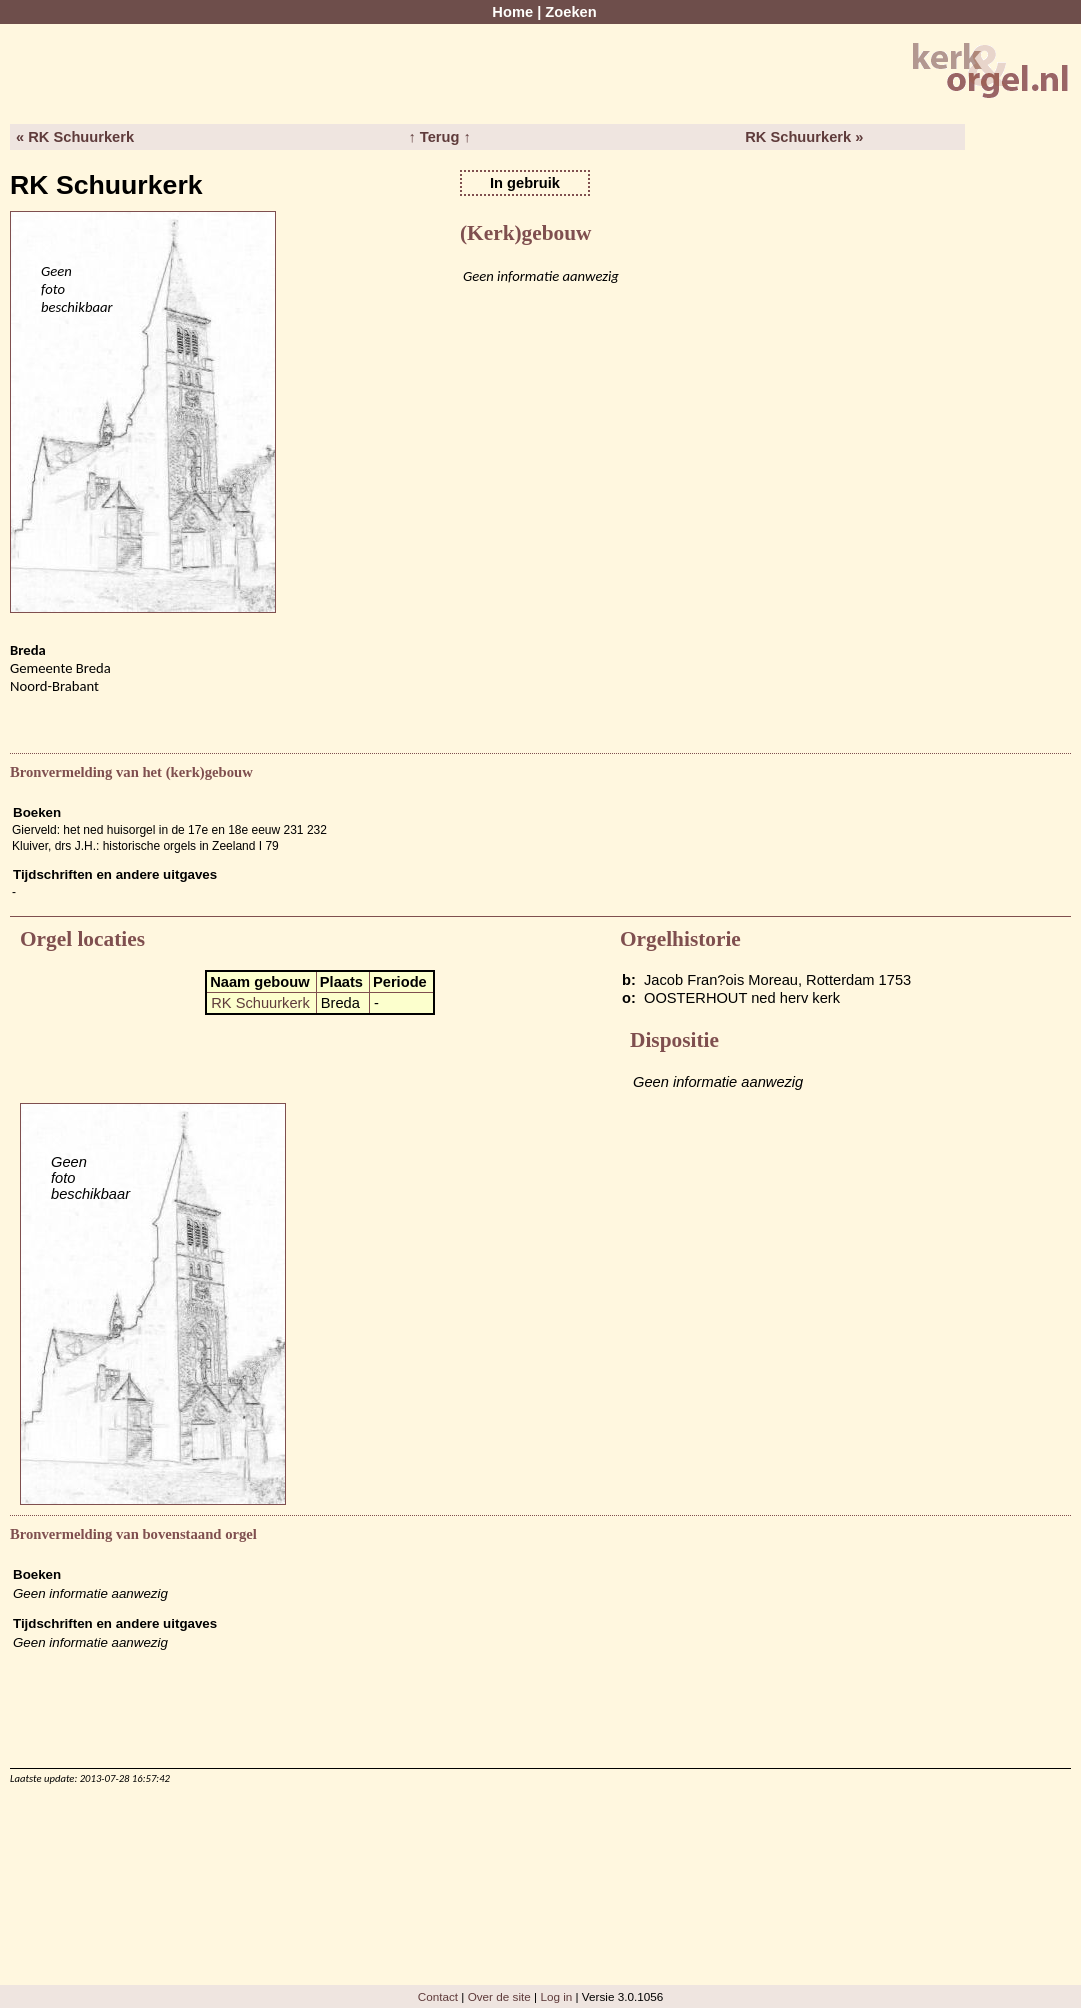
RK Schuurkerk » (804, 137)
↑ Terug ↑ (439, 137)
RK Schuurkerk (260, 1003)
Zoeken (570, 12)
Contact (438, 1996)
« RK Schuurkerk (75, 137)
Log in (556, 1996)
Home (512, 12)
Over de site (499, 1996)
